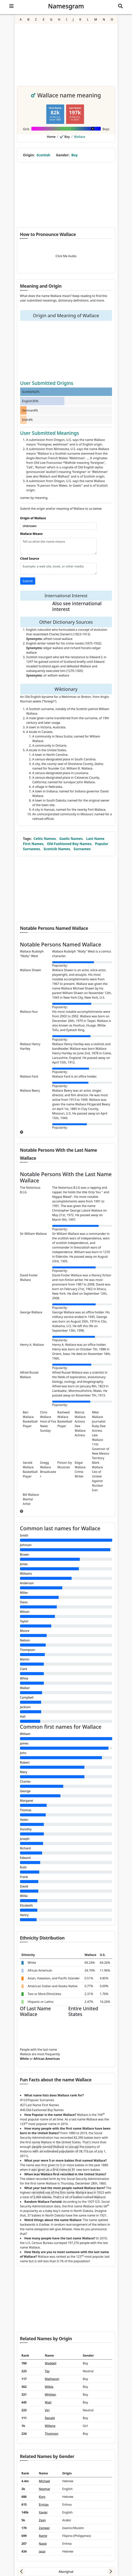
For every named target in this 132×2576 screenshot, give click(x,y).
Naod (43, 2543)
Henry (24, 1915)
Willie (24, 1896)
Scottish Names (56, 849)
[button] (11, 6)
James (24, 1743)
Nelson (25, 1640)
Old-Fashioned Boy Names (69, 843)
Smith (24, 1535)
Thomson (51, 2434)
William (25, 1734)
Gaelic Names (71, 838)
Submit (28, 581)
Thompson (27, 1650)
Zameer (44, 2528)
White (24, 1678)
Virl (47, 2410)
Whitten (50, 2394)
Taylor (24, 1621)
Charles (25, 1781)
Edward (25, 1858)
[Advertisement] (66, 53)
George (25, 1791)
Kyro (42, 2497)
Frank (24, 1877)
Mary (23, 1772)
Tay (47, 2371)
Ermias (44, 2504)
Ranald (50, 2418)
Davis (24, 1602)
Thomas (25, 1810)
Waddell (50, 2363)
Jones (24, 1564)
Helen (24, 1820)
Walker (25, 1688)
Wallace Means (31, 534)
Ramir (43, 2536)
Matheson (52, 2379)
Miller (24, 1593)
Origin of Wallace (33, 518)
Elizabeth (26, 1905)
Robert (25, 1762)
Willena (50, 2426)
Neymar (44, 2489)
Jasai (42, 2551)
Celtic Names (45, 838)
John (23, 1753)
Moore (24, 1631)
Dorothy (26, 1829)
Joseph (25, 1839)
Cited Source (29, 558)
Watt (48, 2402)
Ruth (23, 1867)
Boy (74, 155)
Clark (23, 1669)
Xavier (43, 2512)
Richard (25, 1848)
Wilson (25, 1612)
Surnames (82, 849)
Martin (25, 1659)
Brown (24, 1554)
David (24, 1886)
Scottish (43, 155)
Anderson (27, 1583)
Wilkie (49, 2387)
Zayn (42, 2520)
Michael (44, 2481)
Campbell (27, 1697)
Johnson (26, 1545)
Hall (23, 1716)
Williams (26, 1573)
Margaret (26, 1800)
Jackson (25, 1707)
